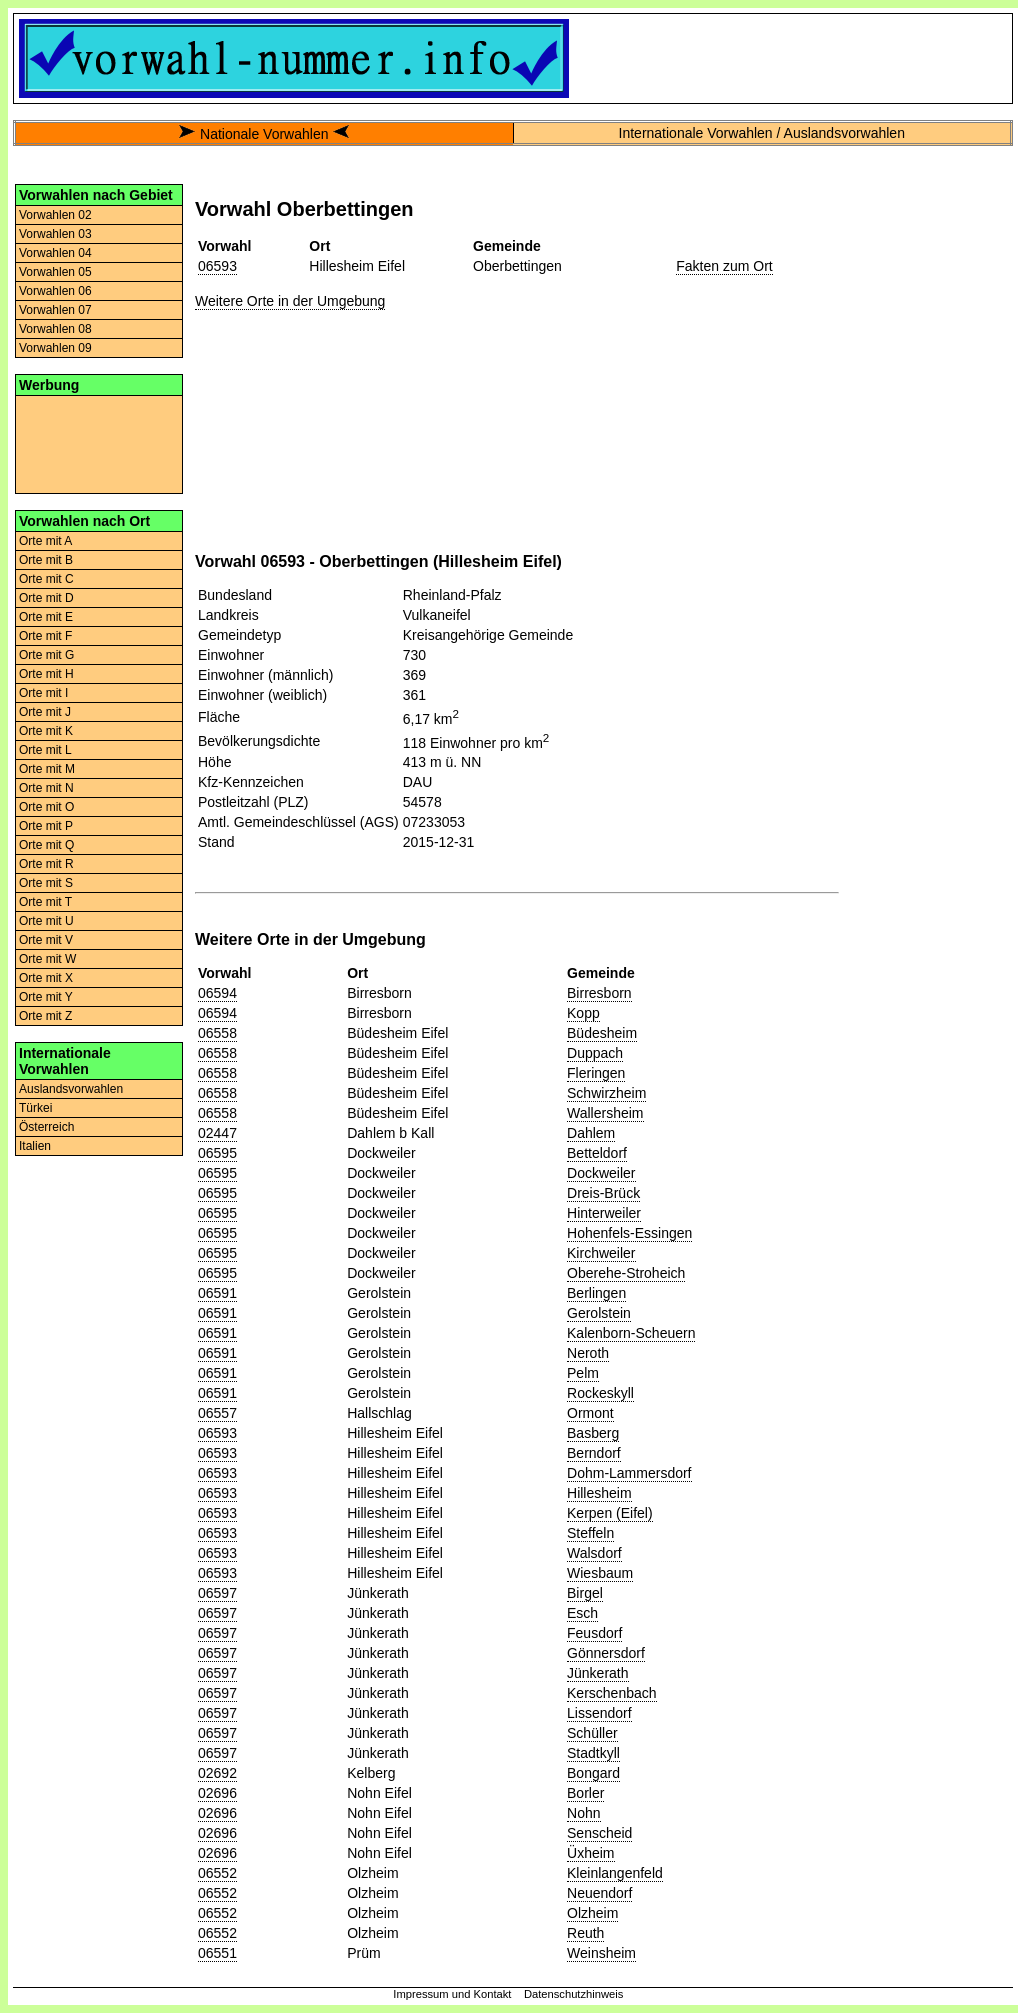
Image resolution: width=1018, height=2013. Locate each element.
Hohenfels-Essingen (629, 1233)
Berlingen (596, 1293)
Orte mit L (45, 750)
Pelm (583, 1373)
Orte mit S (46, 883)
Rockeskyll (600, 1393)
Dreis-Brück (603, 1193)
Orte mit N (46, 788)
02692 (217, 1773)
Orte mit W (47, 959)
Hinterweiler (604, 1213)
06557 (217, 1413)
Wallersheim (605, 1113)
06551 (217, 1953)
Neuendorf (599, 1893)
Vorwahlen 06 (55, 291)
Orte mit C (46, 579)
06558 (217, 1033)
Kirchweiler (601, 1253)
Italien (35, 1146)
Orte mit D (46, 598)
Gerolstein (599, 1313)
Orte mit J (45, 712)
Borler (585, 1793)
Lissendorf (599, 1713)
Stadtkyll (593, 1753)
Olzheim (592, 1913)
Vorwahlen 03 (55, 234)
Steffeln (590, 1533)
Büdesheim (602, 1033)
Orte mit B (46, 560)
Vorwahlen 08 (55, 329)
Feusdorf (594, 1633)
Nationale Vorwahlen (264, 134)
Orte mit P (46, 826)
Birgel (585, 1593)
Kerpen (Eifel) (610, 1513)
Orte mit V (46, 940)
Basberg (593, 1433)
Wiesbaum (600, 1573)
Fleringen (596, 1073)
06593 (217, 266)
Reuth (585, 1933)
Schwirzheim (606, 1093)
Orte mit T (45, 902)
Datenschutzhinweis (574, 1994)
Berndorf (594, 1453)
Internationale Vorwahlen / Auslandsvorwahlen (762, 133)
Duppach (595, 1053)
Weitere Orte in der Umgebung (290, 301)
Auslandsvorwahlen (71, 1089)
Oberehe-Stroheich (626, 1273)
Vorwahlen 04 (55, 253)
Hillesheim (599, 1493)
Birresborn (599, 993)
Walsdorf (594, 1553)
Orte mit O (46, 807)
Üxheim (590, 1853)
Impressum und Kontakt (452, 1994)
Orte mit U (46, 921)
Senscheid (599, 1833)
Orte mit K (46, 731)
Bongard (593, 1773)
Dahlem (591, 1133)
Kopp (583, 1013)
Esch (582, 1613)
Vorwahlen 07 (55, 310)
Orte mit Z (45, 1016)
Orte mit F (45, 636)
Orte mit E (46, 617)
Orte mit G (46, 655)
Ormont (590, 1413)
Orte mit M (47, 769)
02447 (217, 1133)
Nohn (583, 1813)
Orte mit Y (46, 997)
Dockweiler (601, 1173)
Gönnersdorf (606, 1653)
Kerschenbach (612, 1693)
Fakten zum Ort (724, 266)
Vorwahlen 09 (55, 348)
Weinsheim (601, 1953)
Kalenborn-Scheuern (631, 1333)
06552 (217, 1873)
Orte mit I (43, 693)
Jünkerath (597, 1673)
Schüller (592, 1733)
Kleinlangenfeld (615, 1873)
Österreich (46, 1127)
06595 (217, 1153)
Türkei (35, 1108)
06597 (217, 1593)
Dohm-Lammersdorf (629, 1473)
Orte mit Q (46, 845)
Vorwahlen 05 (55, 272)
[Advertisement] (99, 443)
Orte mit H (46, 674)
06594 (217, 993)
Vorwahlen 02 (55, 215)
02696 (217, 1793)
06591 (217, 1293)
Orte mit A (45, 541)
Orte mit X (46, 978)
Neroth (588, 1353)
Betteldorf (597, 1153)
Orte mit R (46, 864)
